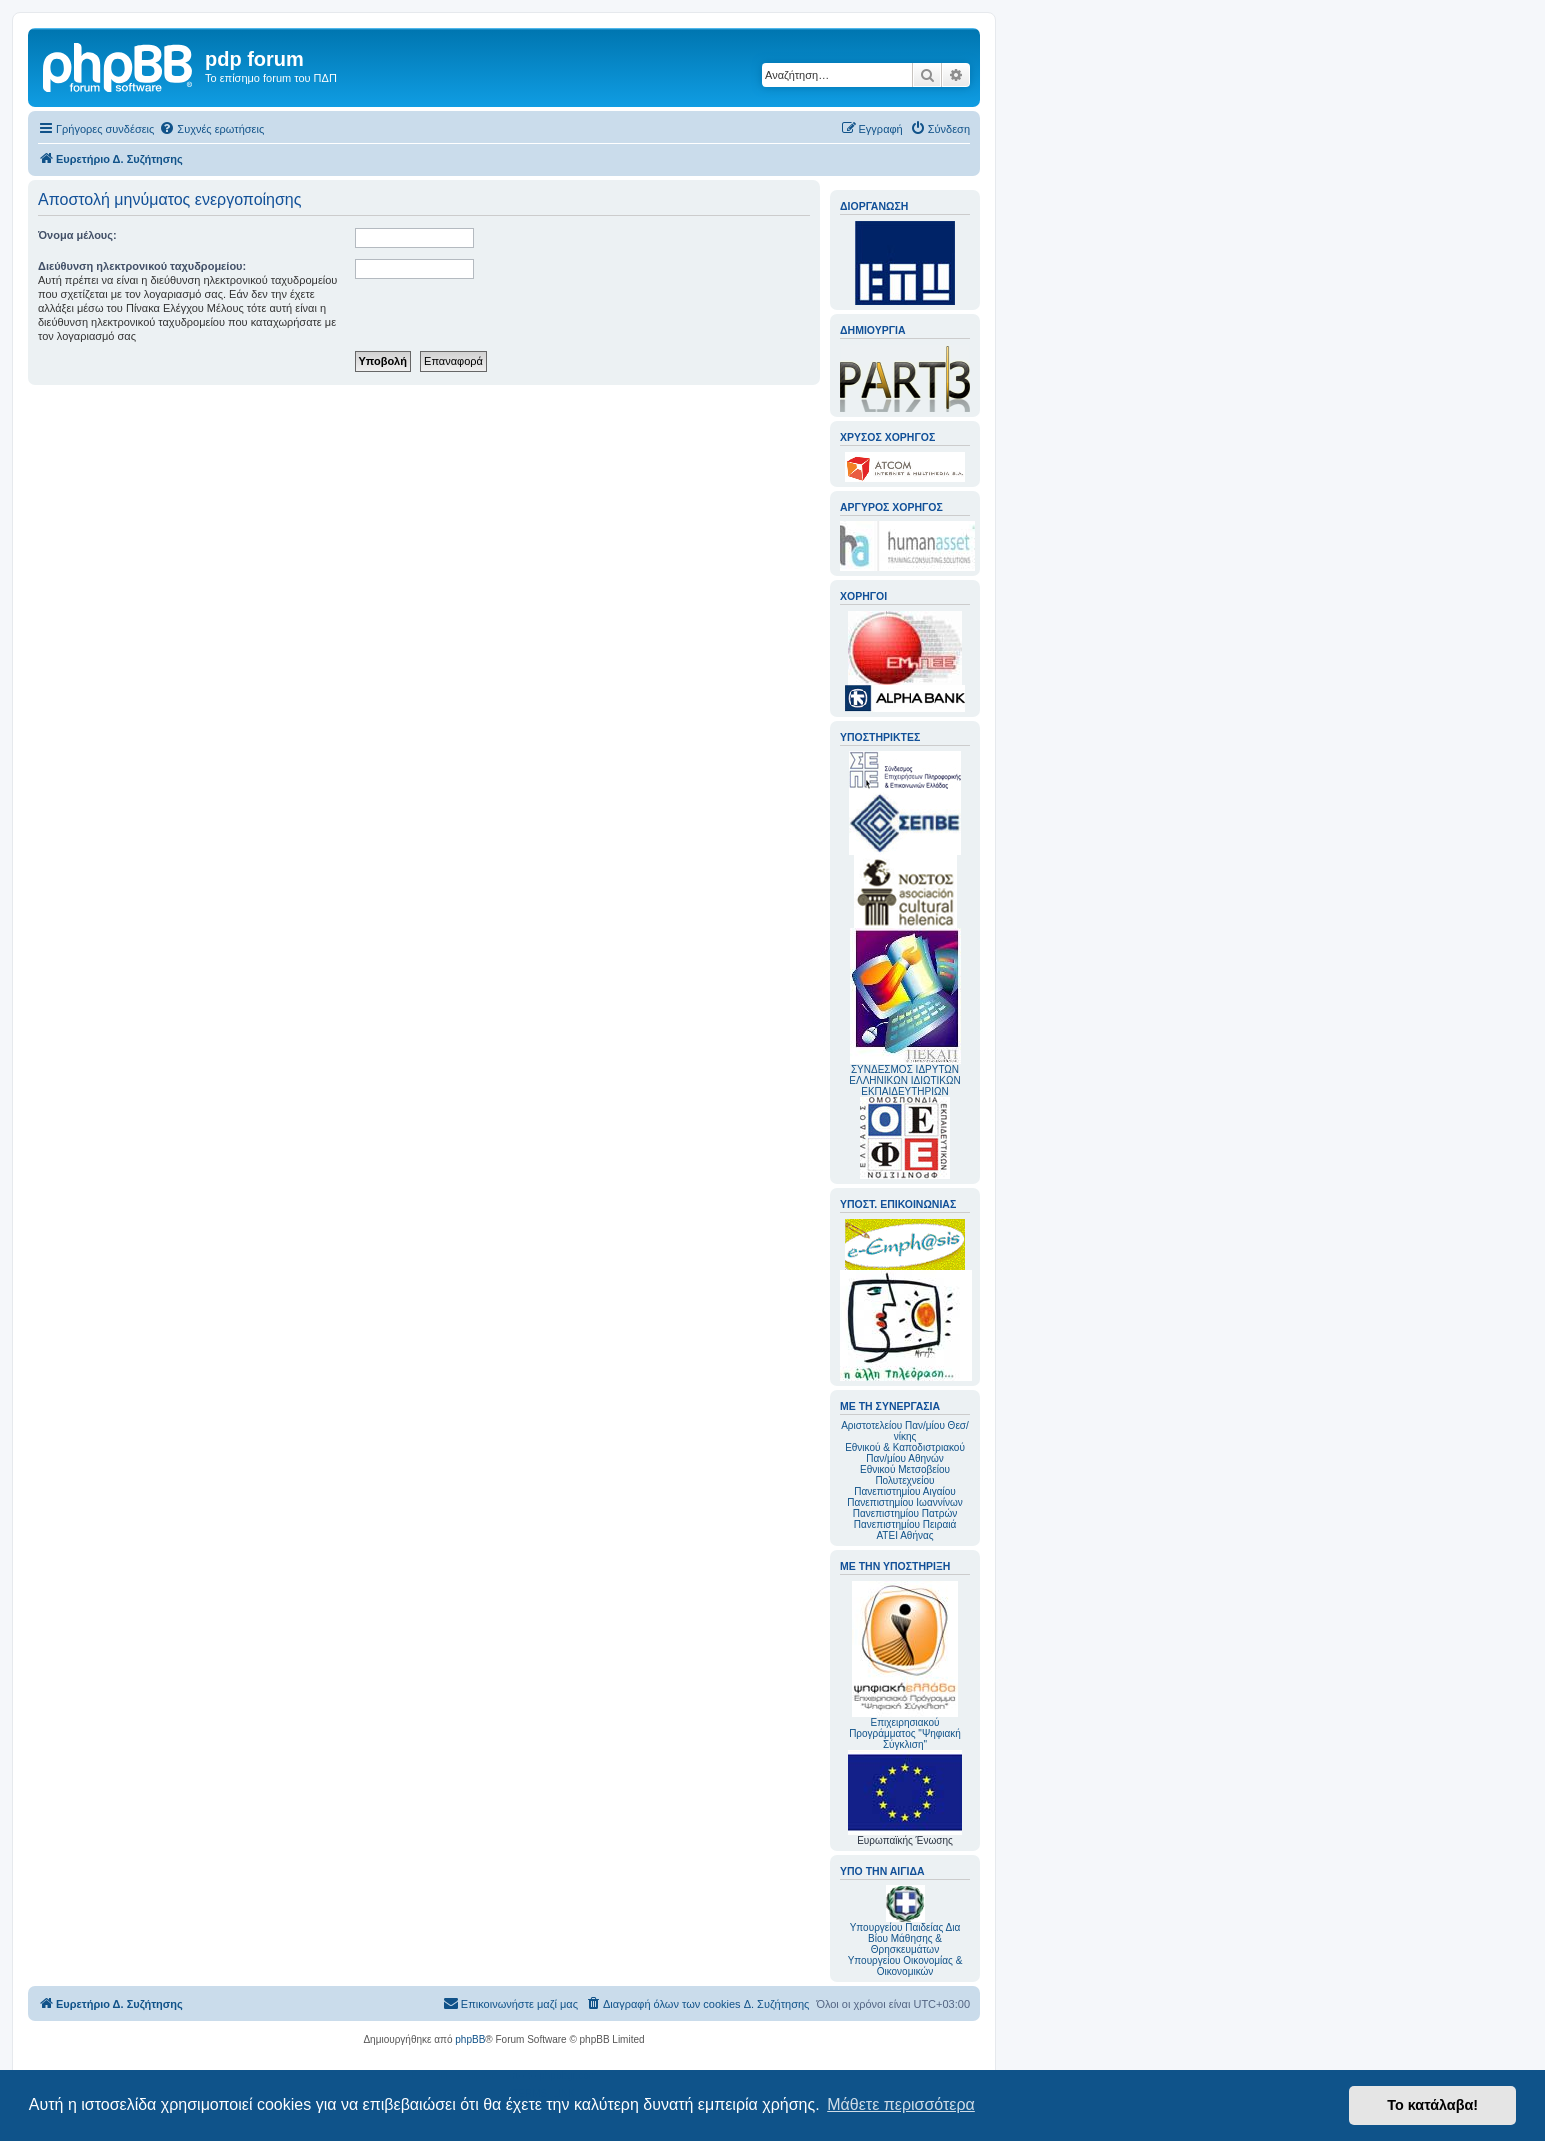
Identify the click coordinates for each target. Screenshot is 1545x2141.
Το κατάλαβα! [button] (1432, 2105)
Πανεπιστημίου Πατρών (905, 1513)
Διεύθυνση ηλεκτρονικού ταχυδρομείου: (142, 266)
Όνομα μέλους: (77, 235)
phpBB (470, 2039)
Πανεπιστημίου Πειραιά (905, 1524)
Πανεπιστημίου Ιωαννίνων (904, 1502)
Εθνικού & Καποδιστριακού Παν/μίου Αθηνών (905, 1453)
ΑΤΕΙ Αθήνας (904, 1535)
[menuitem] (211, 129)
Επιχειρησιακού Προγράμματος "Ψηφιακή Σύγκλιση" (905, 1665)
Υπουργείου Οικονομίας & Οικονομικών (905, 1966)
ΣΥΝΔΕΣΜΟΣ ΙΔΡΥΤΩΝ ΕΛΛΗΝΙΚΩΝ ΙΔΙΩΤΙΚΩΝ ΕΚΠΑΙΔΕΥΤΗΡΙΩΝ (904, 1080)
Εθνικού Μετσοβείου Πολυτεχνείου (905, 1475)
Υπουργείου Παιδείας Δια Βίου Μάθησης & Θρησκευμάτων (905, 1938)
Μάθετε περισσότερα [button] (901, 2104)
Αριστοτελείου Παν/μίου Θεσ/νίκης (905, 1431)
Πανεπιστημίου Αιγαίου (904, 1491)
